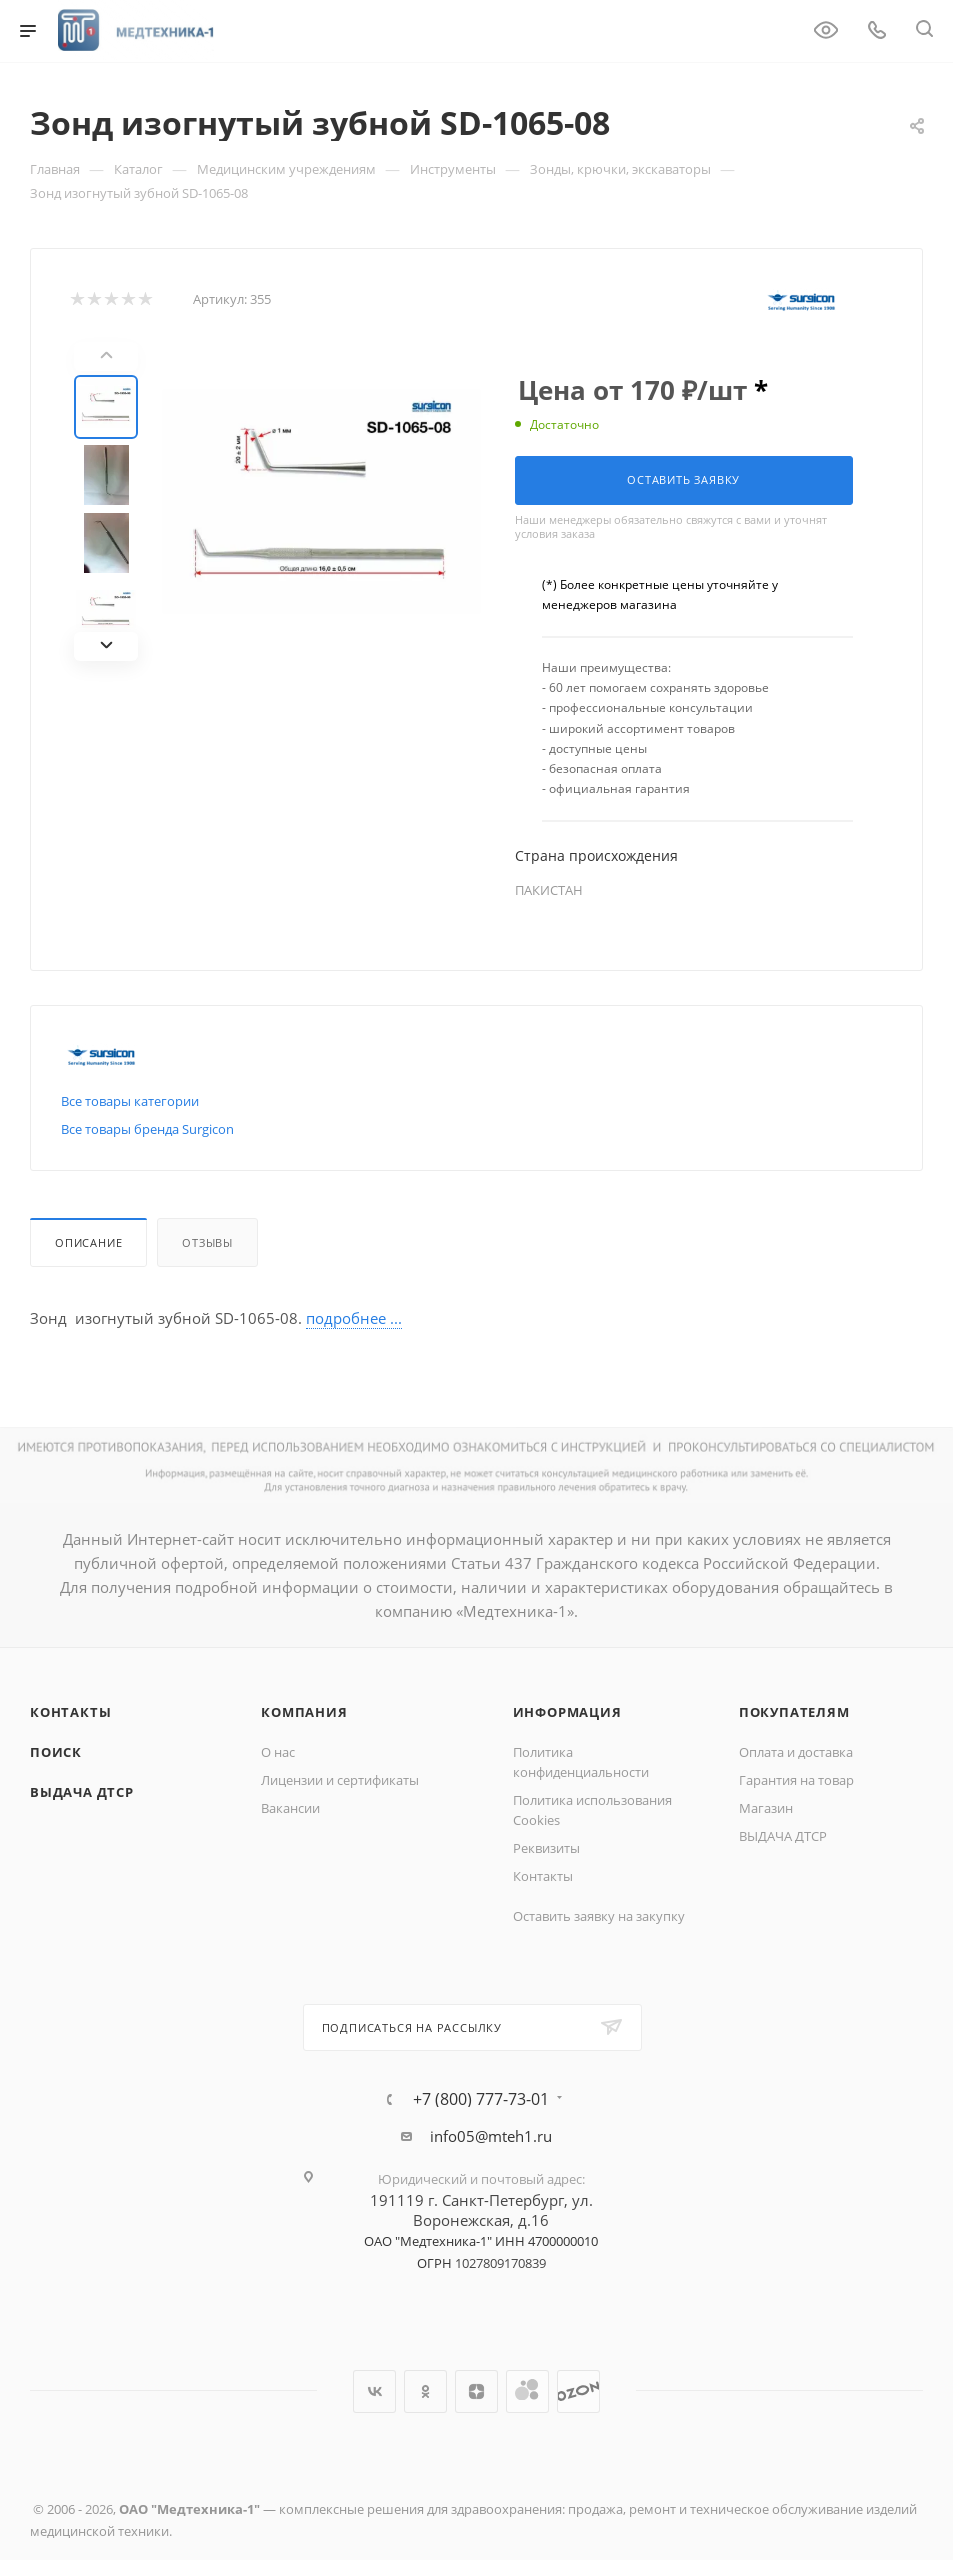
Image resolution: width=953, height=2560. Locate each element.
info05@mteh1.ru (491, 2136)
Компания (304, 1712)
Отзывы (207, 1242)
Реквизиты (546, 1848)
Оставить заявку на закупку (599, 1916)
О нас (278, 1752)
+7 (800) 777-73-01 (481, 2099)
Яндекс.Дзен (476, 2391)
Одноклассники (425, 2391)
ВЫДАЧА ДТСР (82, 1792)
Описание (88, 1242)
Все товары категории (130, 1101)
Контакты (70, 1712)
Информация (567, 1712)
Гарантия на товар (796, 1780)
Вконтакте (374, 2391)
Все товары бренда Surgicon (147, 1129)
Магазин (766, 1808)
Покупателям (794, 1712)
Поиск (56, 1752)
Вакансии (290, 1808)
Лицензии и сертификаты (340, 1780)
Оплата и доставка (796, 1752)
